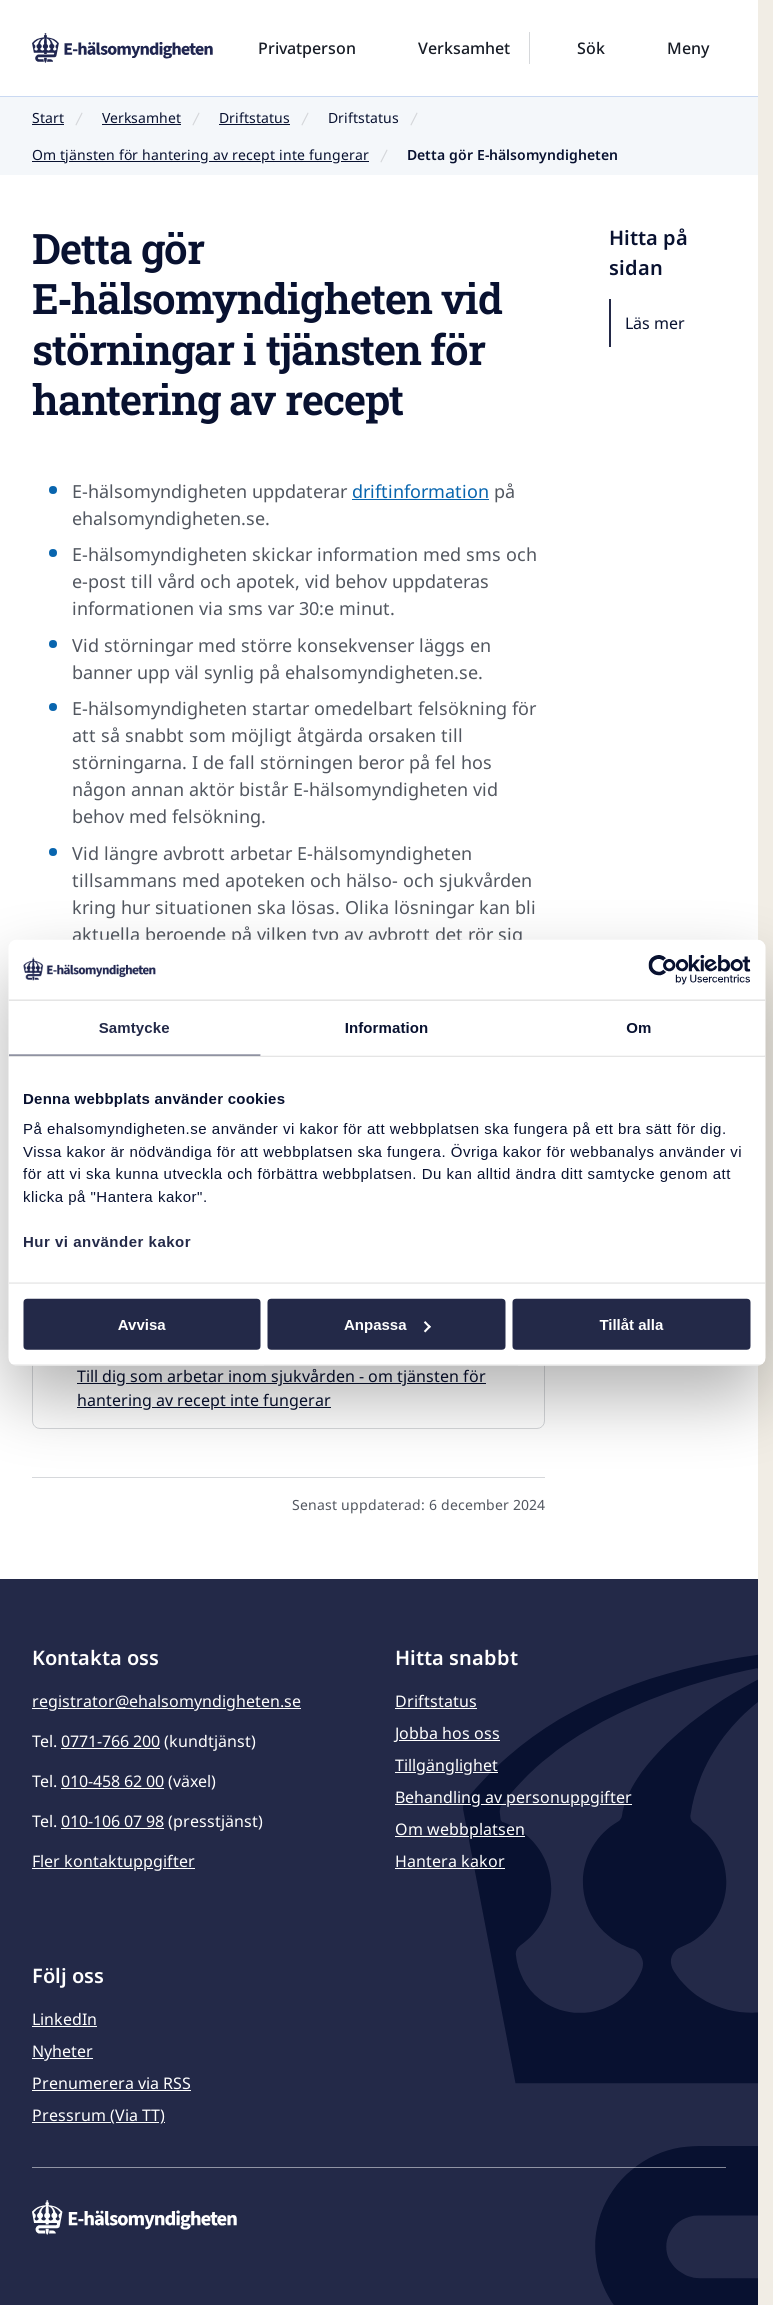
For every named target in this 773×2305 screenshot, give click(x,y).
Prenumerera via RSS (111, 2083)
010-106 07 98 (112, 1821)
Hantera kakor (450, 1861)
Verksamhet (141, 117)
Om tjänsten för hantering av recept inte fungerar (200, 154)
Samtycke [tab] (134, 1026)
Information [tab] (387, 1026)
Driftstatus (254, 117)
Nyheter (62, 2051)
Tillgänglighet (446, 1765)
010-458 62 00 (112, 1781)
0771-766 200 (110, 1741)
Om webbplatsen (460, 1829)
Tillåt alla (631, 1324)
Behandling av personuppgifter (513, 1797)
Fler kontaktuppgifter (113, 1861)
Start (48, 117)
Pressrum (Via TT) (98, 2115)
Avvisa (142, 1324)
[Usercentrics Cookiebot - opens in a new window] (662, 969)
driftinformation (420, 491)
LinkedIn (64, 2019)
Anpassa (387, 1324)
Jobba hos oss (447, 1733)
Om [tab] (638, 1026)
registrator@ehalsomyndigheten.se (166, 1701)
